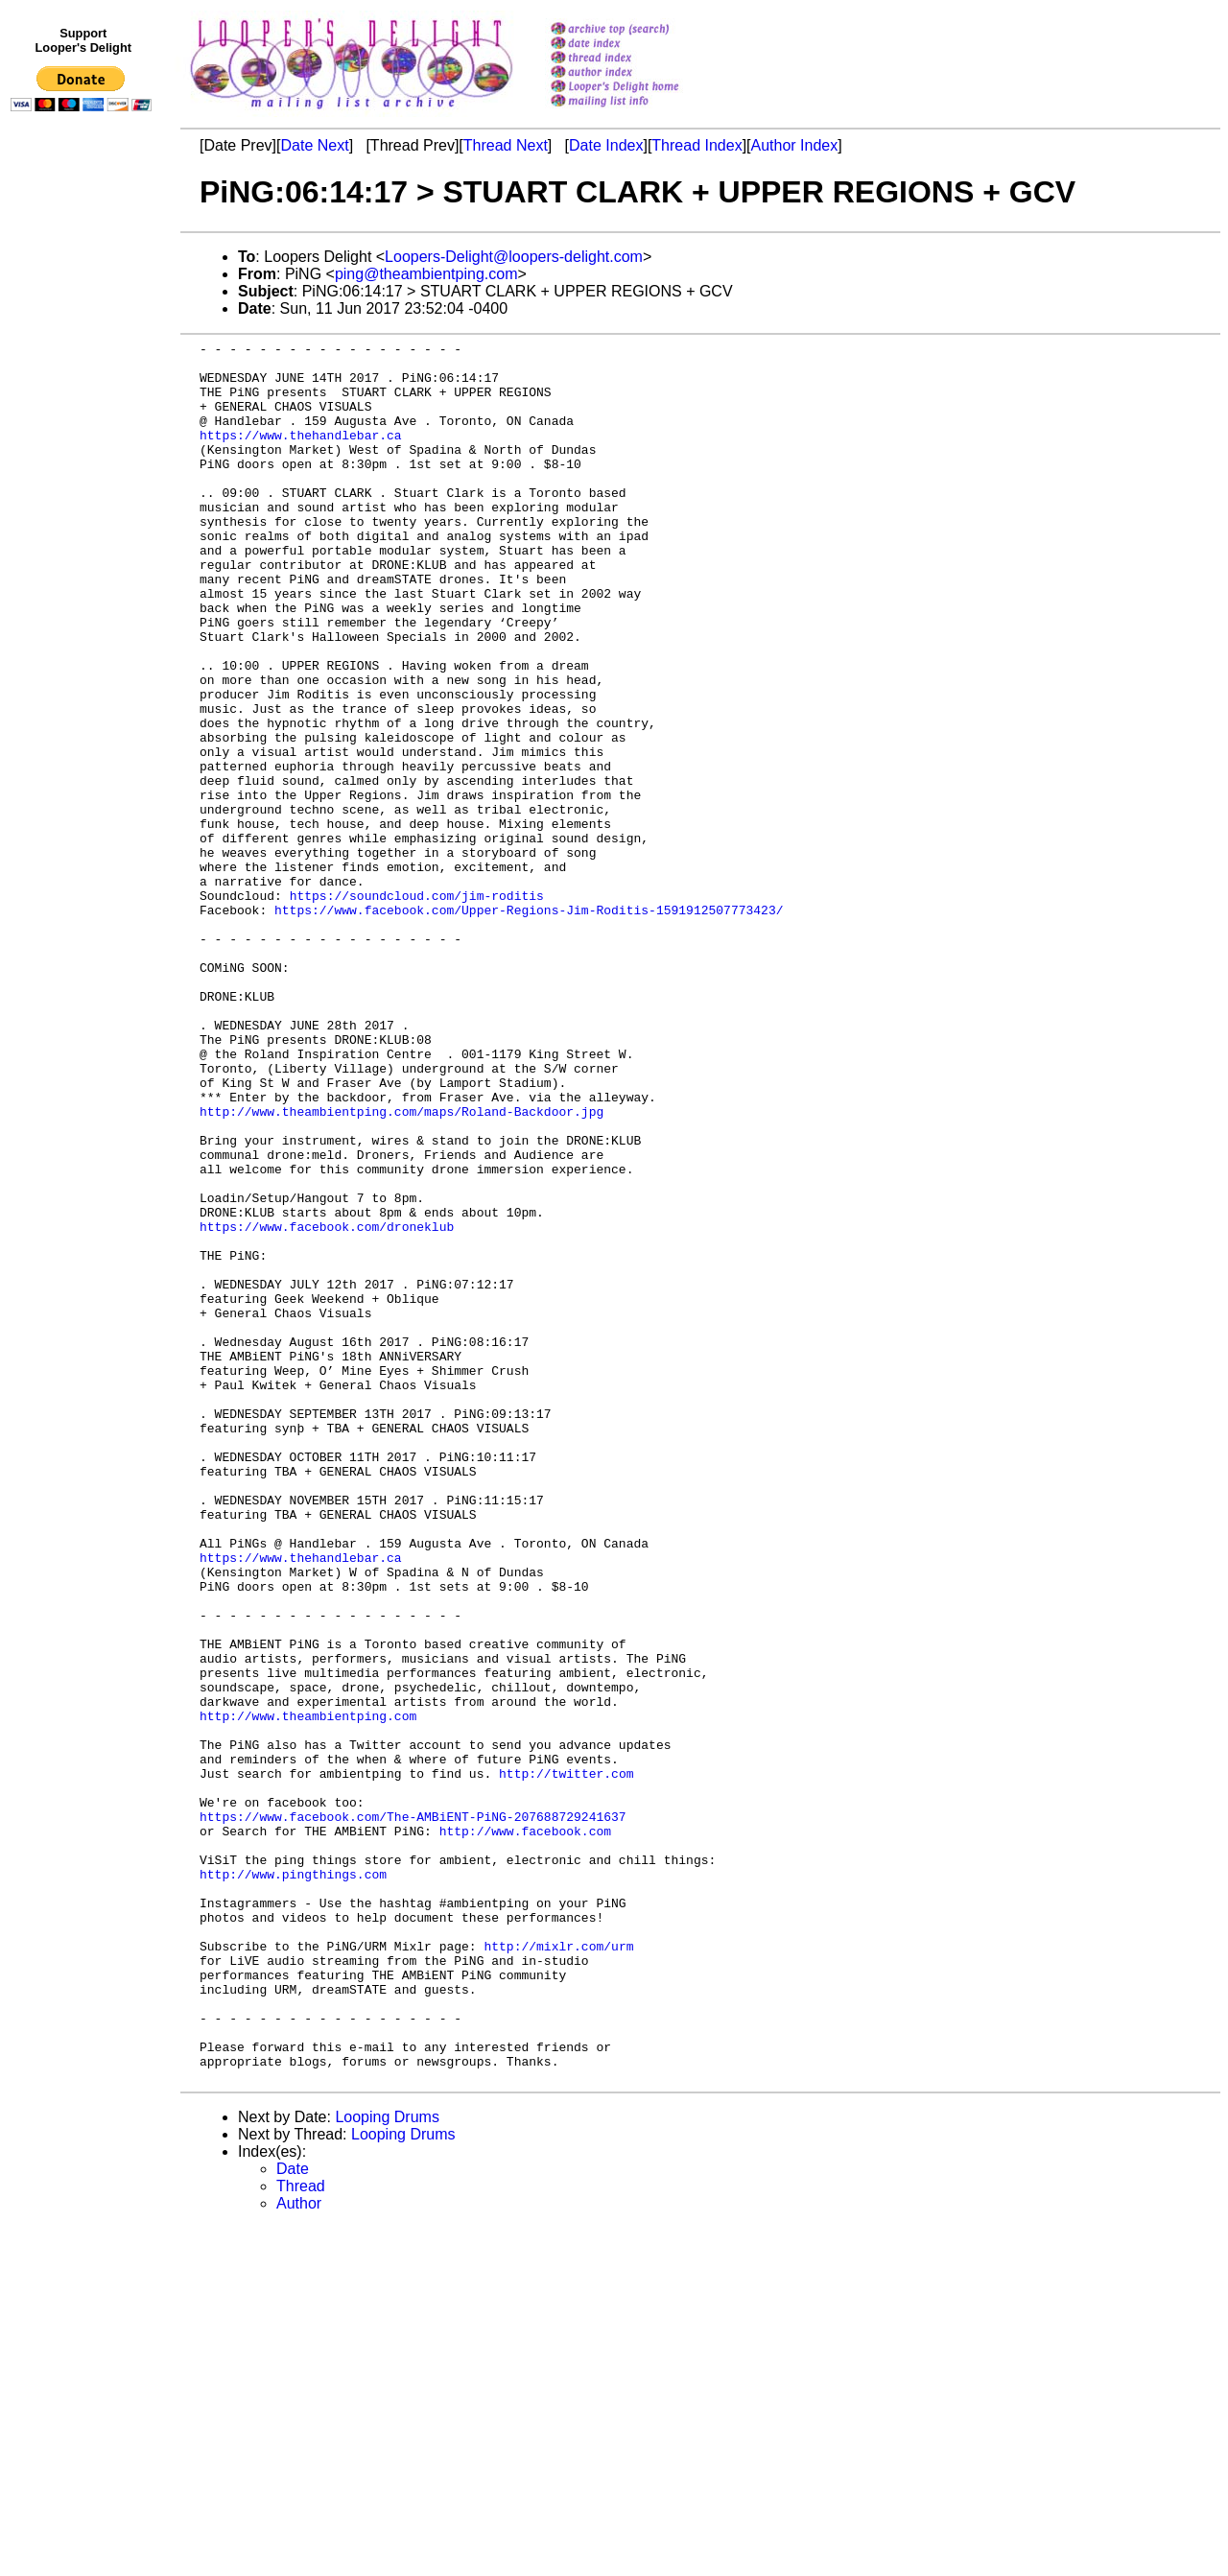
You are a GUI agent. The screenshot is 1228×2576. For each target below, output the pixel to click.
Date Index (606, 145)
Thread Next (505, 145)
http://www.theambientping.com (308, 1991)
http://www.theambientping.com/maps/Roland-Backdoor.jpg (401, 1266)
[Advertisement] (84, 515)
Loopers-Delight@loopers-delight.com (514, 256)
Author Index (794, 145)
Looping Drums (387, 2465)
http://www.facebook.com (525, 2130)
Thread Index (696, 145)
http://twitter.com (566, 2060)
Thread (300, 2534)
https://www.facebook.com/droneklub (327, 1404)
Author (298, 2551)
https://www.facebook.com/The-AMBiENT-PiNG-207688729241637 (413, 2112)
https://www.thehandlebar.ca (301, 454)
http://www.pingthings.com (293, 2181)
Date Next (314, 145)
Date (292, 2517)
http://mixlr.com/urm (558, 2268)
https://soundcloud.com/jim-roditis (417, 1007)
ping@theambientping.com (426, 274)
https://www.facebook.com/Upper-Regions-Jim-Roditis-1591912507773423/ (528, 1024)
